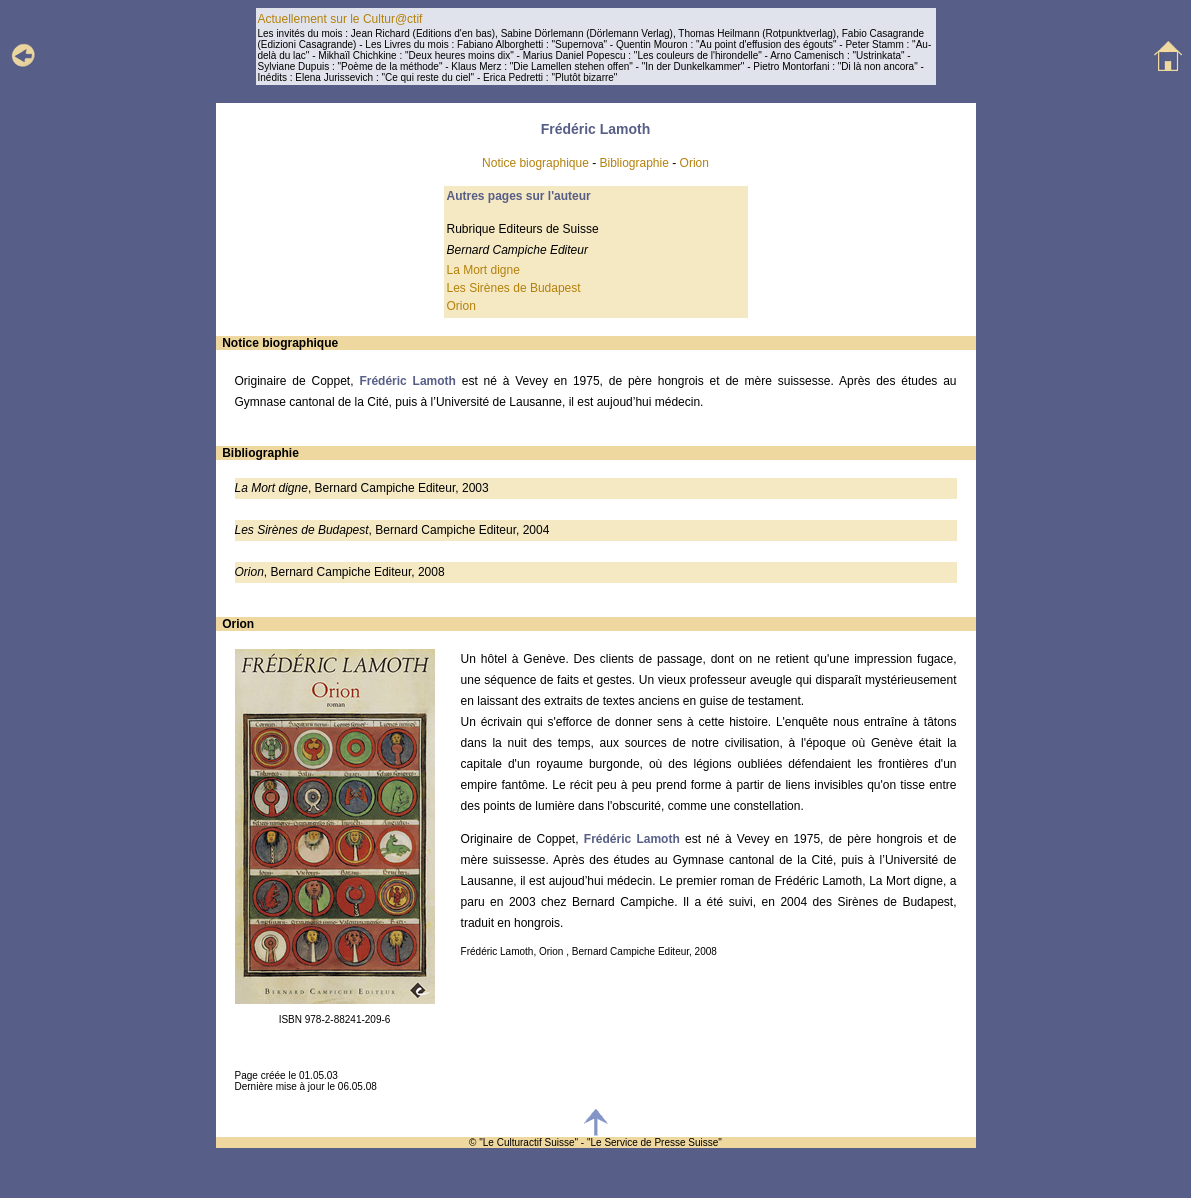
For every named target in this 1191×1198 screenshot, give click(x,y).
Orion (694, 163)
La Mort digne (483, 270)
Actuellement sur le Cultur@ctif (340, 19)
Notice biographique (535, 163)
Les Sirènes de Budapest (514, 288)
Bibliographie (634, 163)
